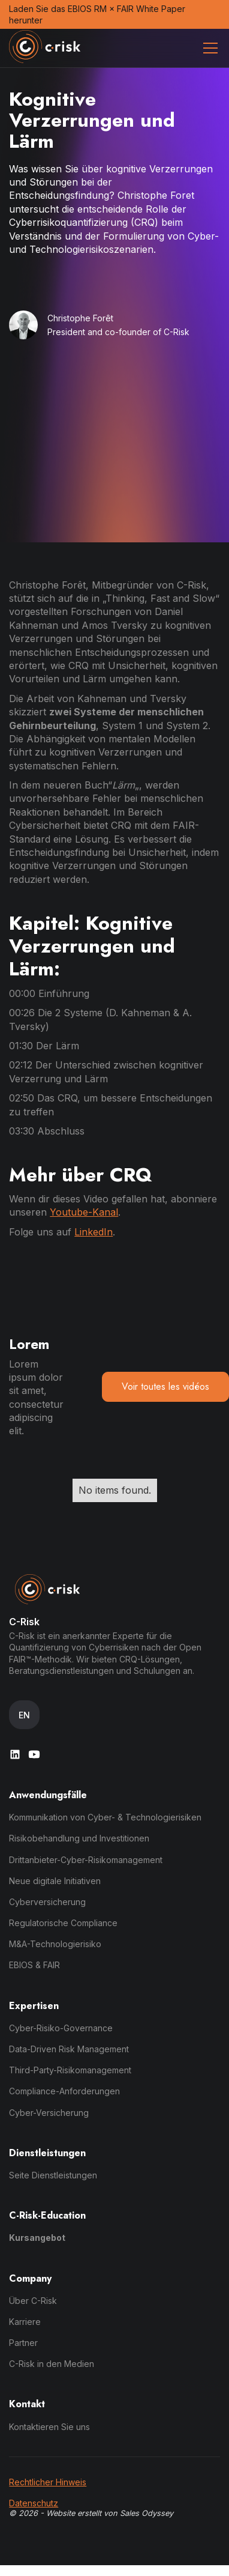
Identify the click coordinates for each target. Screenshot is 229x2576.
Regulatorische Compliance (63, 1923)
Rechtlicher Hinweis (47, 2482)
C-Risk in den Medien (51, 2364)
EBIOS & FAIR (34, 1965)
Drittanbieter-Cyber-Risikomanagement (85, 1860)
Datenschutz (33, 2503)
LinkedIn (93, 1232)
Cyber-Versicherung (49, 2113)
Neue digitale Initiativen (55, 1881)
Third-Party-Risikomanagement (70, 2070)
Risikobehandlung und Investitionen (79, 1838)
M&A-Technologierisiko (55, 1944)
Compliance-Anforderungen (64, 2091)
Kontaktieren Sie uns (49, 2427)
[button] (208, 48)
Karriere (25, 2322)
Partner (23, 2343)
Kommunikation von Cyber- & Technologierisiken (105, 1817)
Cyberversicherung (47, 1902)
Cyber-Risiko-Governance (61, 2028)
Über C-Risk (33, 2301)
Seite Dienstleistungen (53, 2175)
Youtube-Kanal (84, 1212)
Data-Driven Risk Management (69, 2049)
